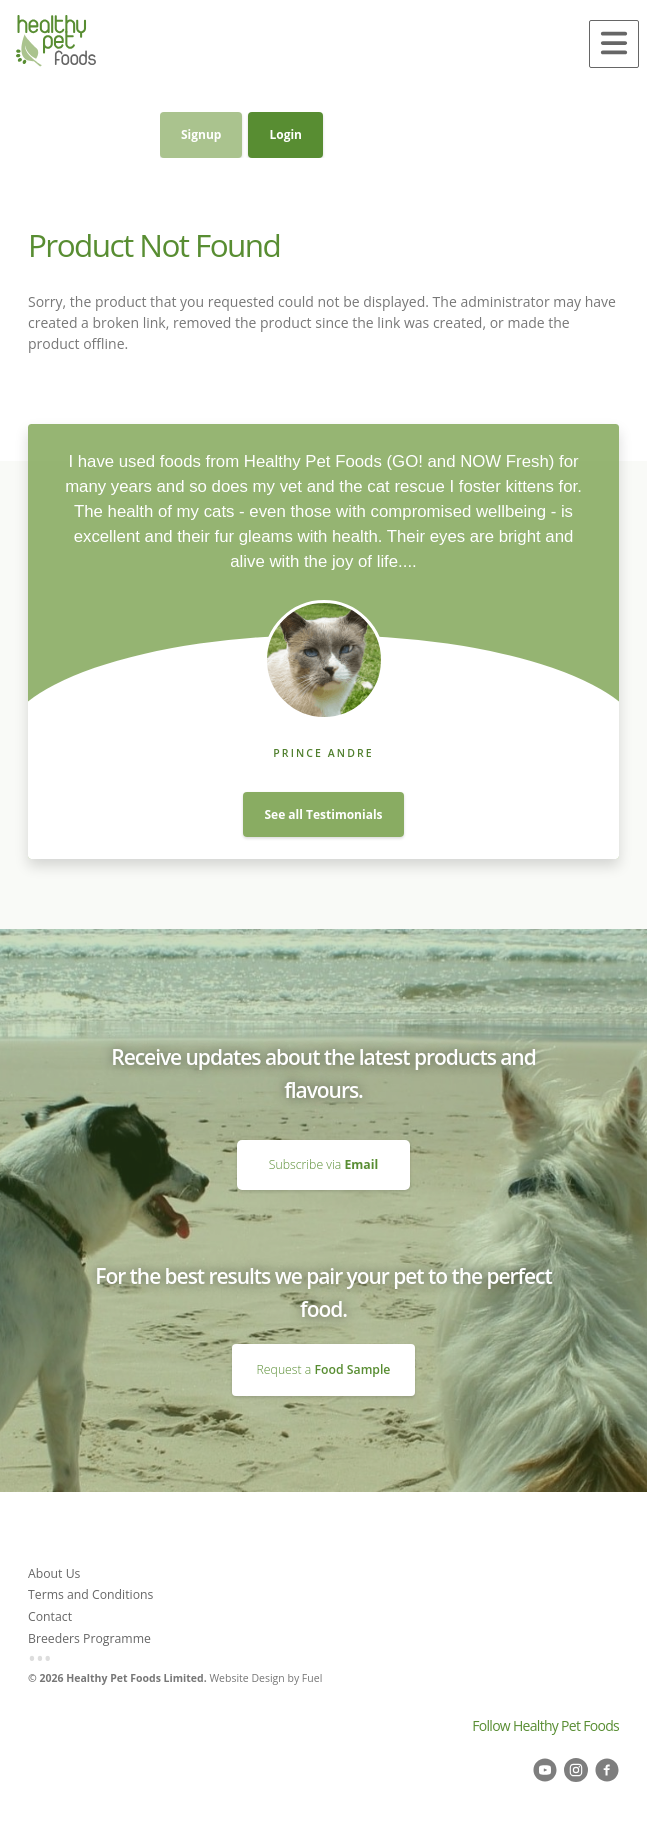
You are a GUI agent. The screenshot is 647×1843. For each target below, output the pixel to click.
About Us (54, 1573)
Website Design (246, 1678)
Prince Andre (323, 753)
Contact (50, 1616)
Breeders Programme (89, 1638)
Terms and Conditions (90, 1594)
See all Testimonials (323, 814)
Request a (324, 1369)
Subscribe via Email (323, 1148)
